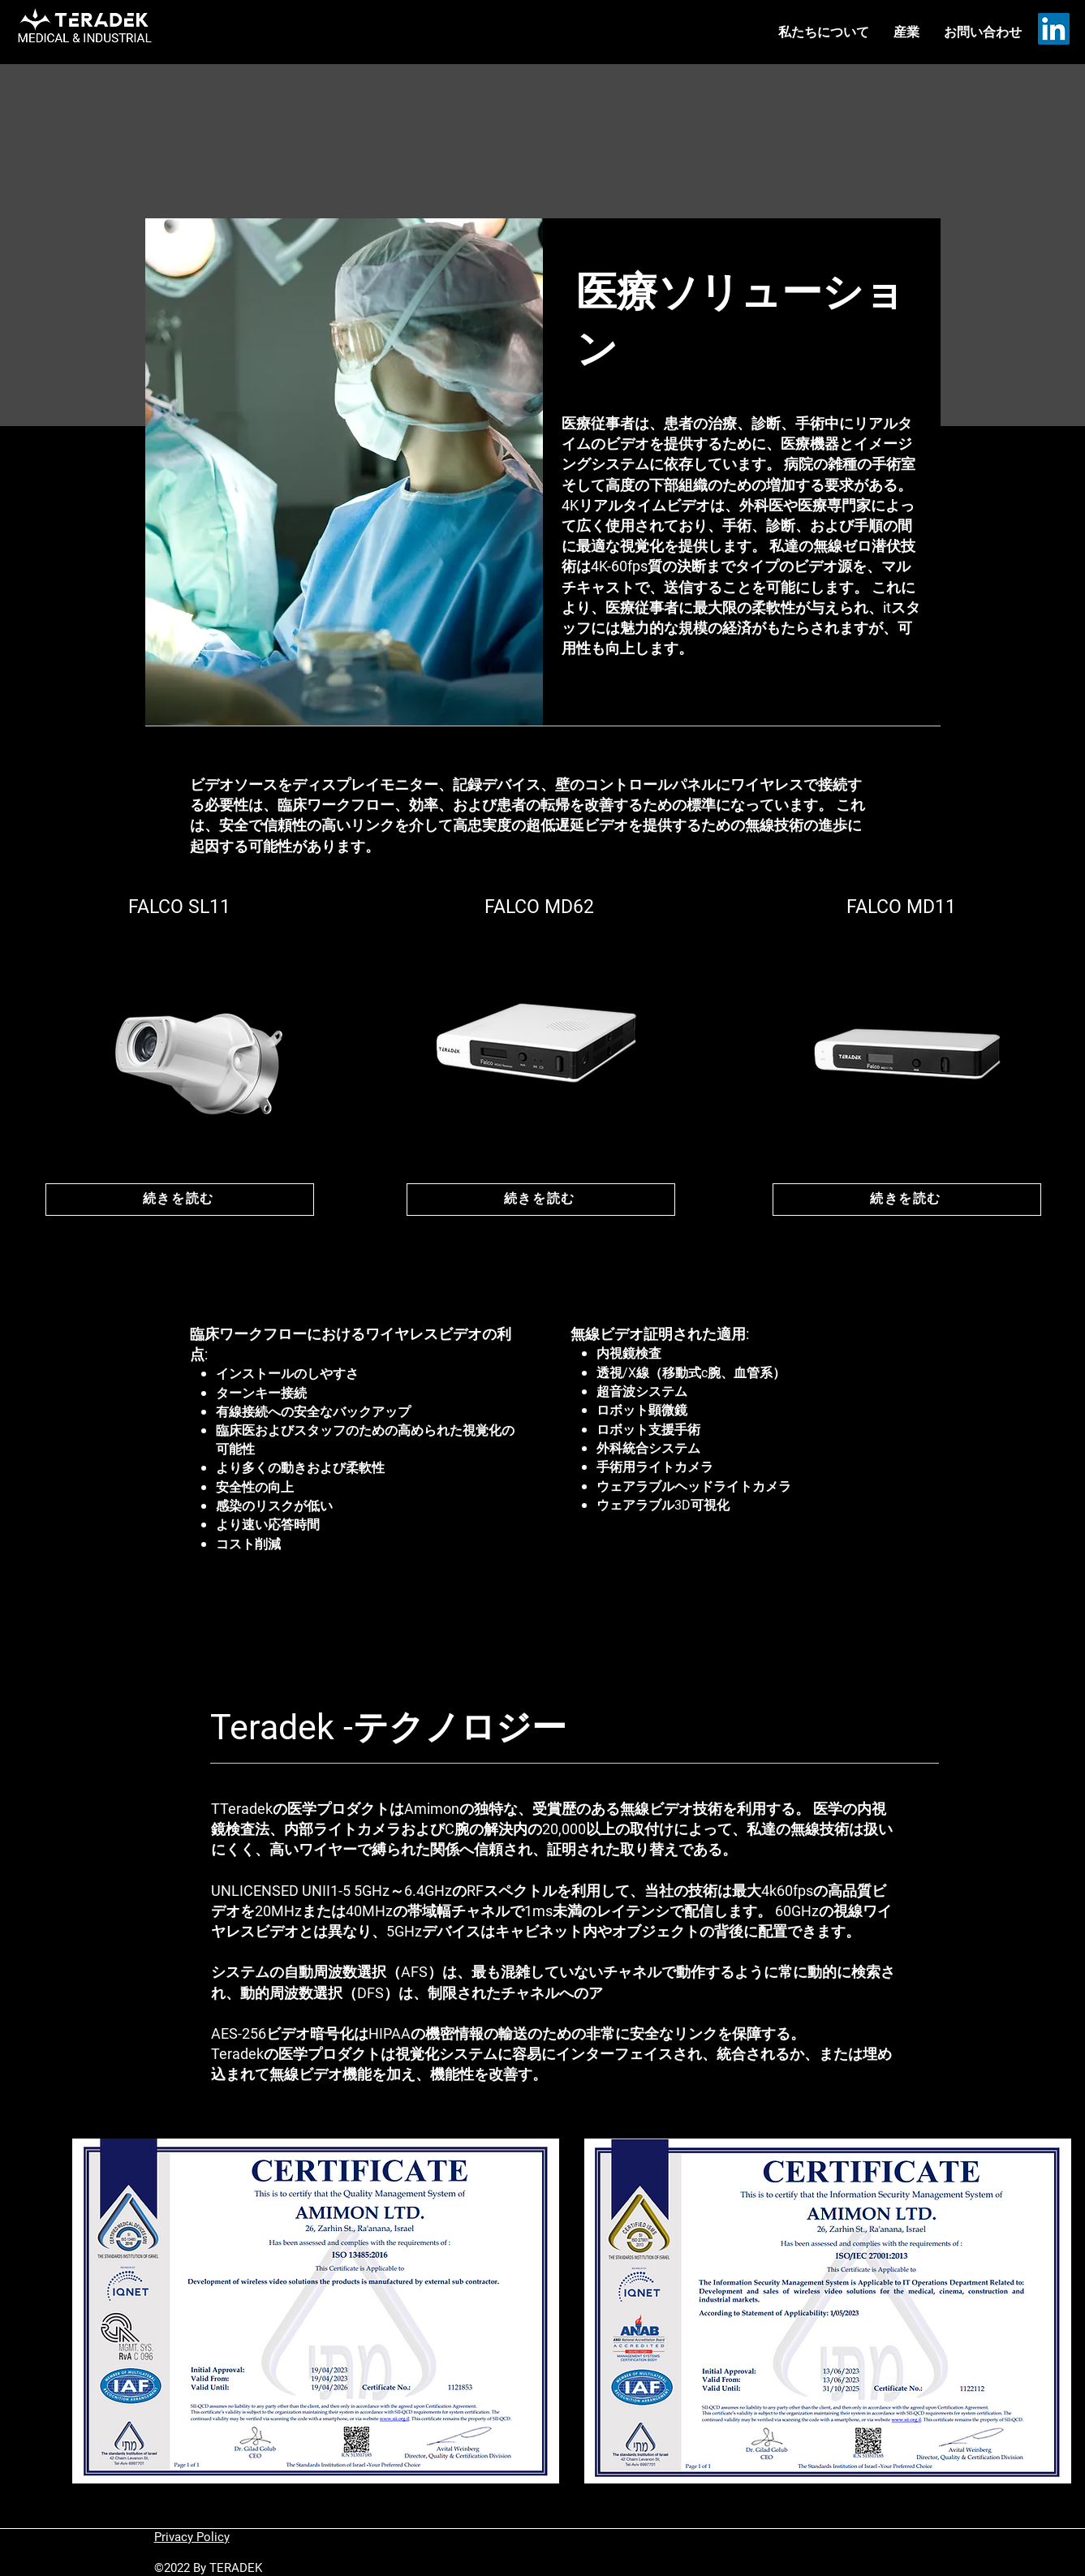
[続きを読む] (179, 1199)
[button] (906, 32)
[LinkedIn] (1054, 29)
